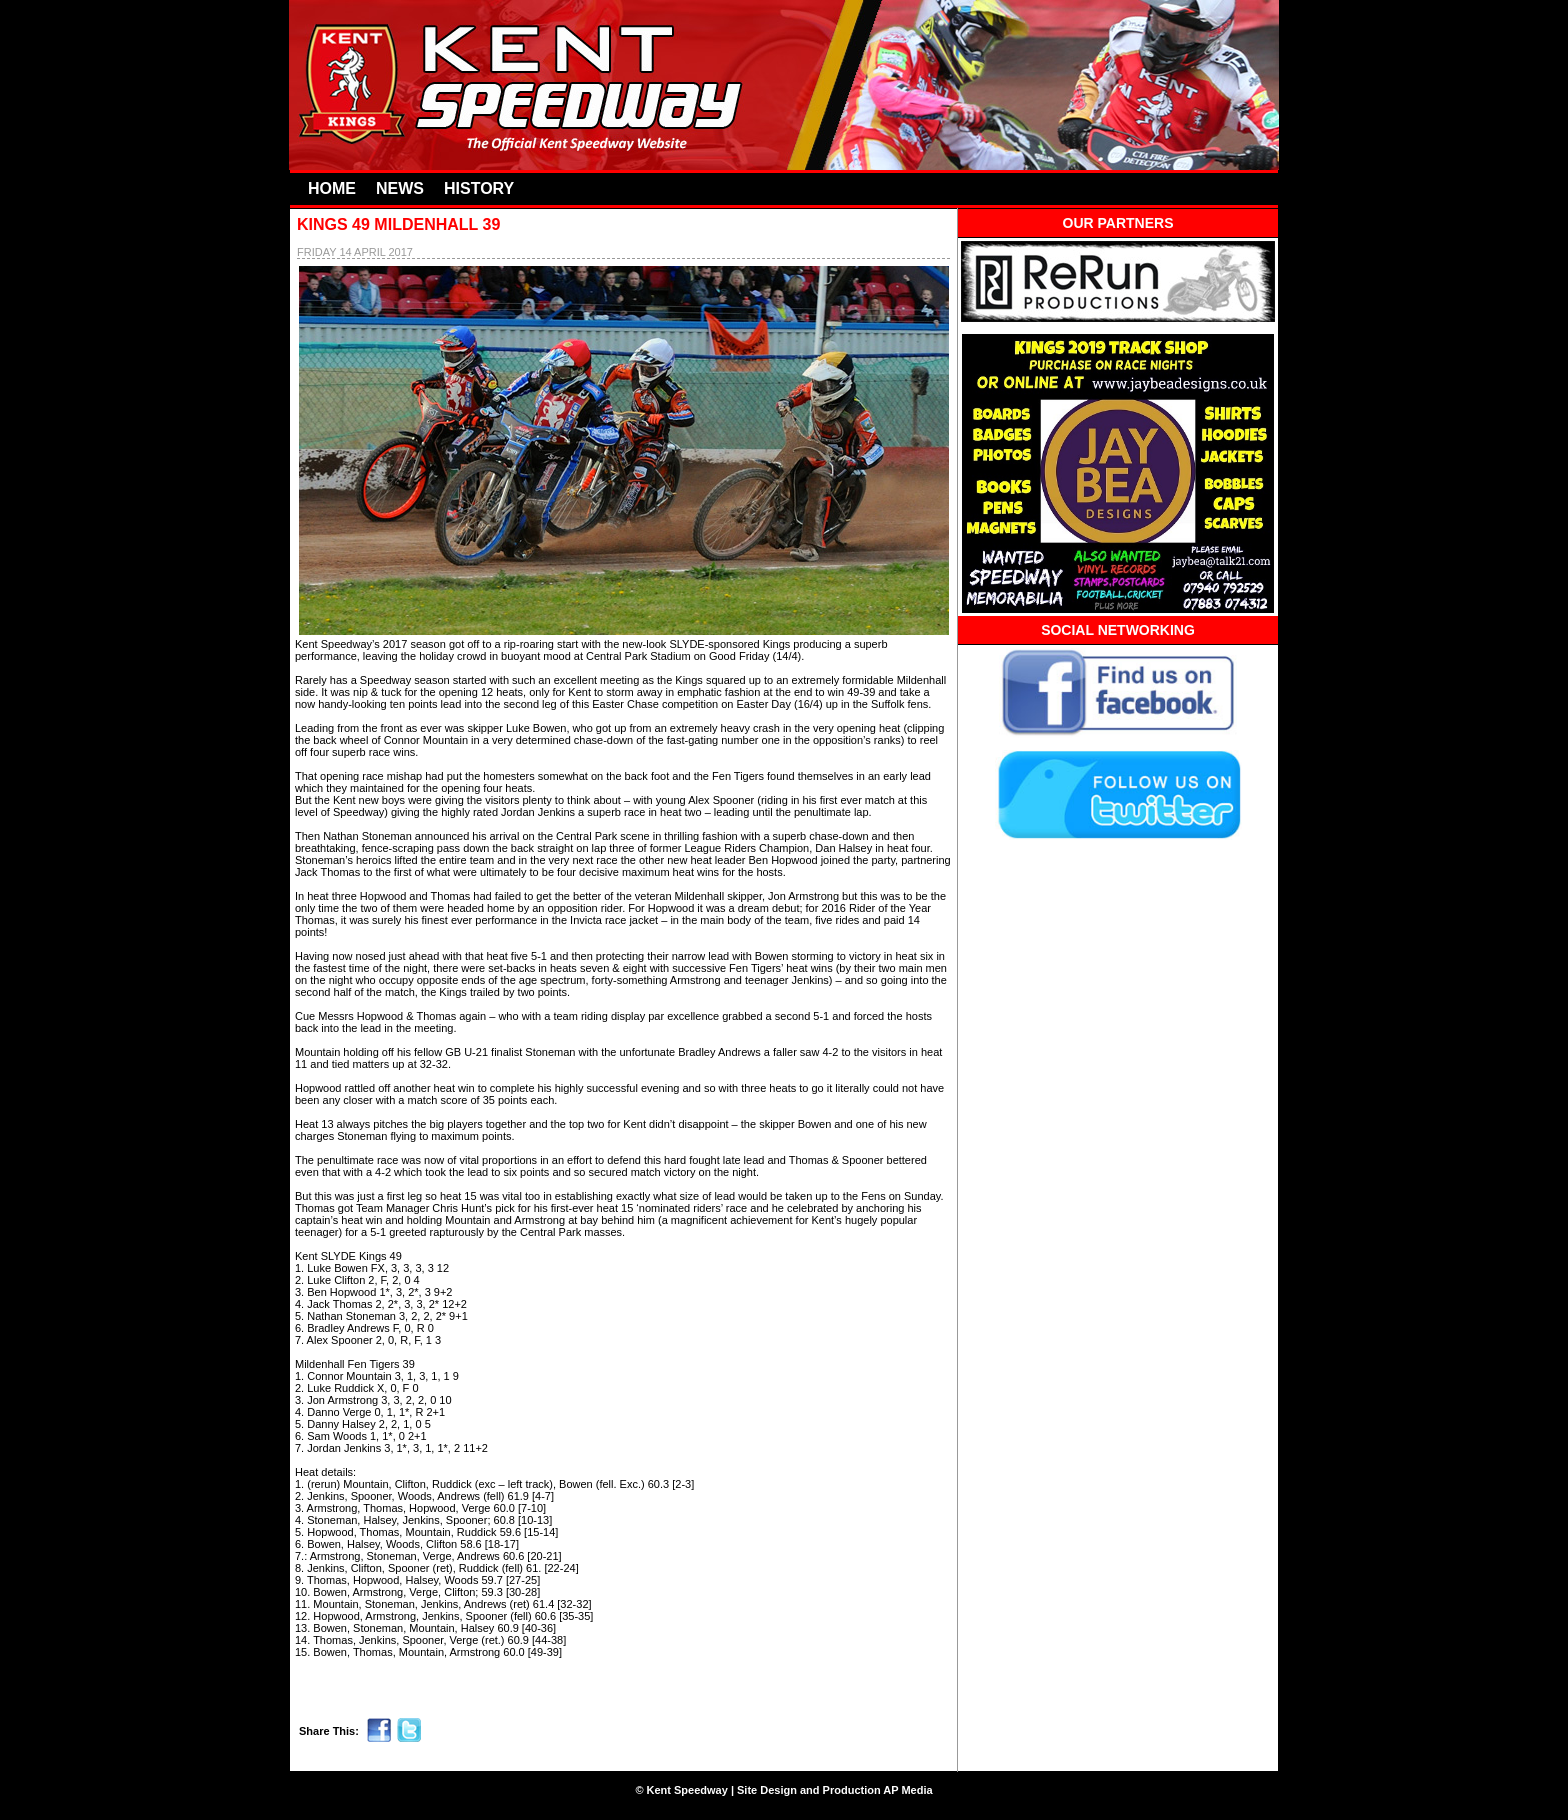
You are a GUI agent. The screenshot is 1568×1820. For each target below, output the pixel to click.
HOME (332, 188)
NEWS (400, 188)
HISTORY (479, 188)
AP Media (907, 1790)
